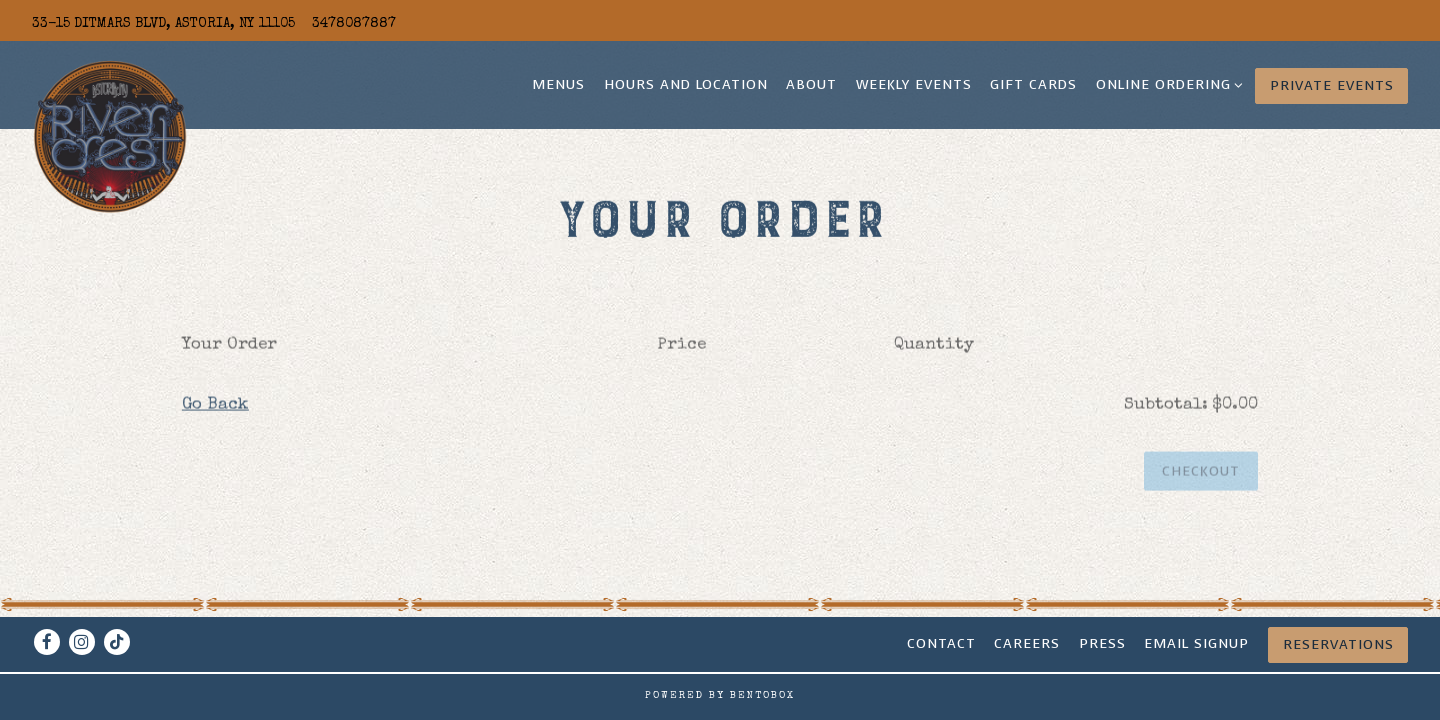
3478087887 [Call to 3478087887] (354, 24)
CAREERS (1027, 643)
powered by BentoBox (720, 696)
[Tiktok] (117, 642)
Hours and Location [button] (686, 84)
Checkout (1201, 473)
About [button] (811, 84)
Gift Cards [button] (1033, 84)
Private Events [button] (1332, 85)
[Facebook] (47, 642)
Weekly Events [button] (914, 84)
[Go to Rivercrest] (163, 24)
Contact (941, 643)
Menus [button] (558, 84)
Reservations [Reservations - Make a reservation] (1338, 644)
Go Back (215, 407)
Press (1102, 643)
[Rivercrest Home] (110, 136)
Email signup (1196, 643)
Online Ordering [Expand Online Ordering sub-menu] (1166, 84)
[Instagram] (82, 642)
